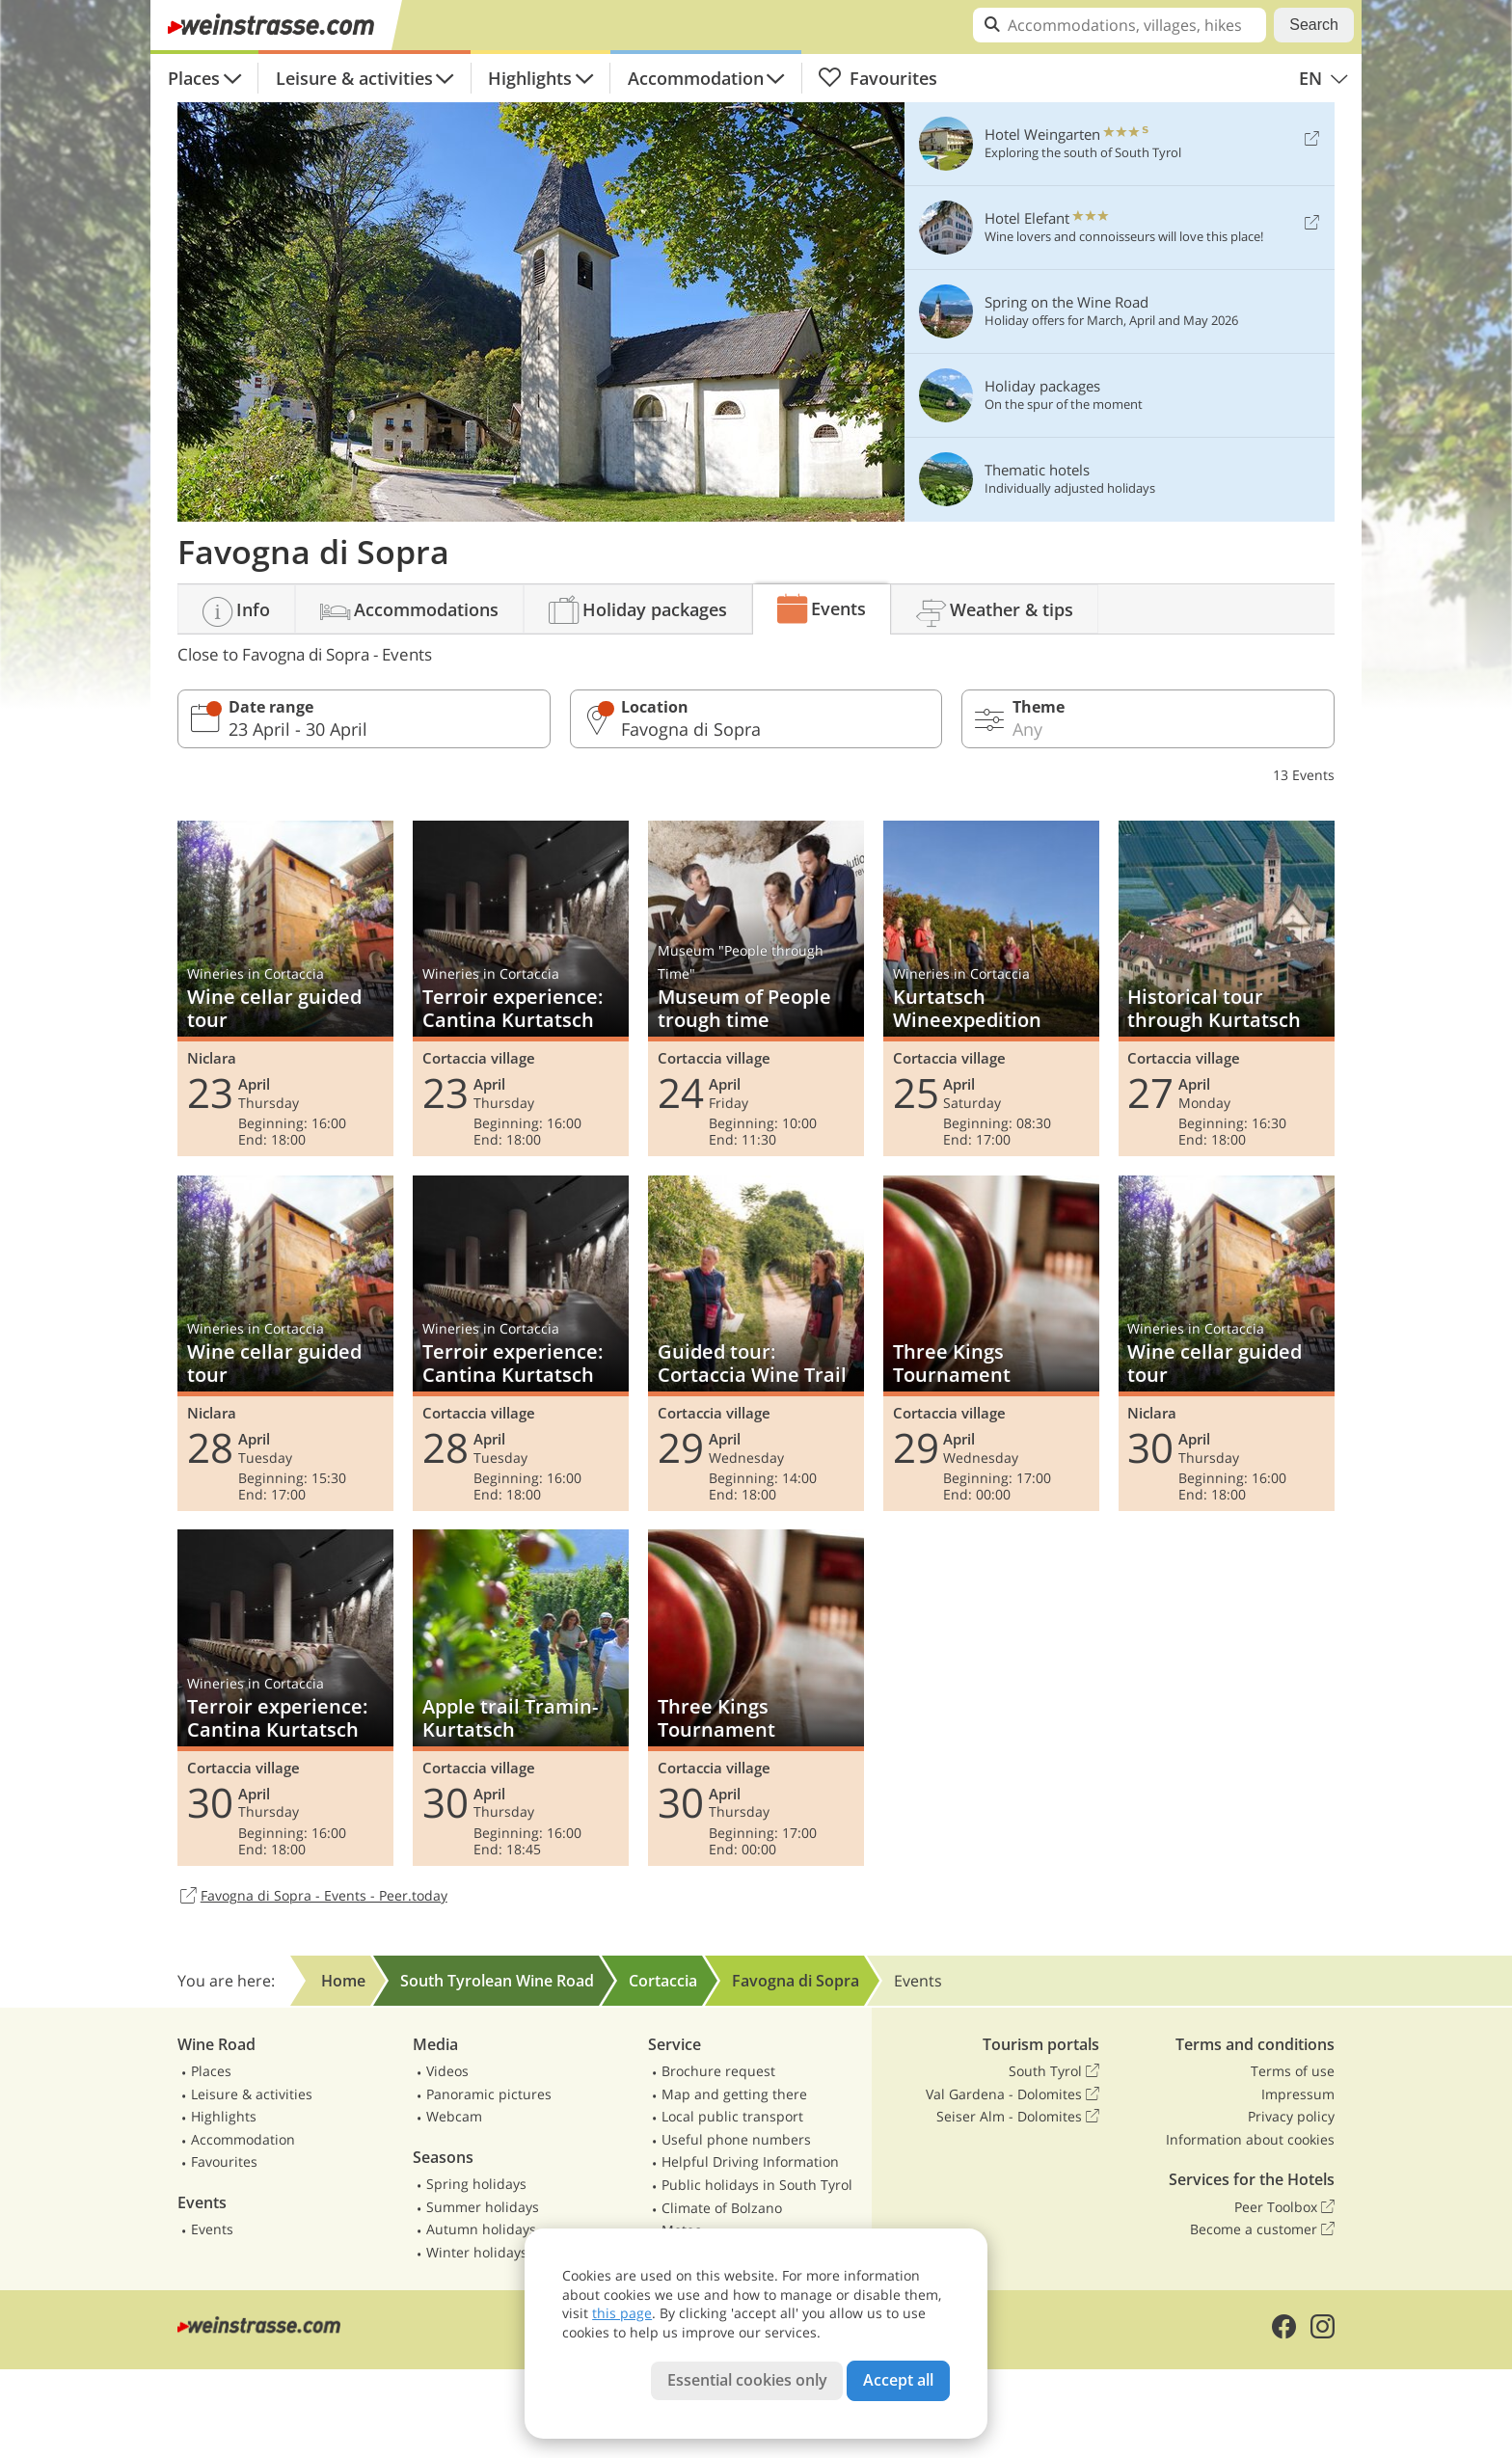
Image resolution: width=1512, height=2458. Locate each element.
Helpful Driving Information (750, 2161)
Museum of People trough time (756, 988)
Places (194, 78)
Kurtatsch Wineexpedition (991, 988)
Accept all (898, 2379)
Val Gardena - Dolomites (1012, 2094)
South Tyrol (1054, 2071)
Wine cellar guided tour (285, 988)
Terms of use (1293, 2071)
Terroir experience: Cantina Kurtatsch (521, 988)
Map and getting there (734, 2094)
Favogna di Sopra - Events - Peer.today (312, 1896)
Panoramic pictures (489, 2094)
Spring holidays (476, 2183)
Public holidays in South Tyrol (757, 2184)
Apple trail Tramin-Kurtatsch (521, 1697)
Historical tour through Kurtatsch (1227, 988)
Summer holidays (482, 2207)
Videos (447, 2071)
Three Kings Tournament (991, 1343)
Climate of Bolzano (722, 2208)
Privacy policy (1291, 2116)
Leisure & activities (354, 78)
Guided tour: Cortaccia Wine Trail (756, 1343)
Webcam (454, 2116)
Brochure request (718, 2071)
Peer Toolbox (1284, 2207)
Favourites (877, 78)
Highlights (530, 78)
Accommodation (696, 78)
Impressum (1298, 2094)
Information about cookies (1250, 2139)
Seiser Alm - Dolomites (1017, 2116)
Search (1313, 24)
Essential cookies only (747, 2379)
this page (622, 2313)
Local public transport (732, 2116)
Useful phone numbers (736, 2139)
